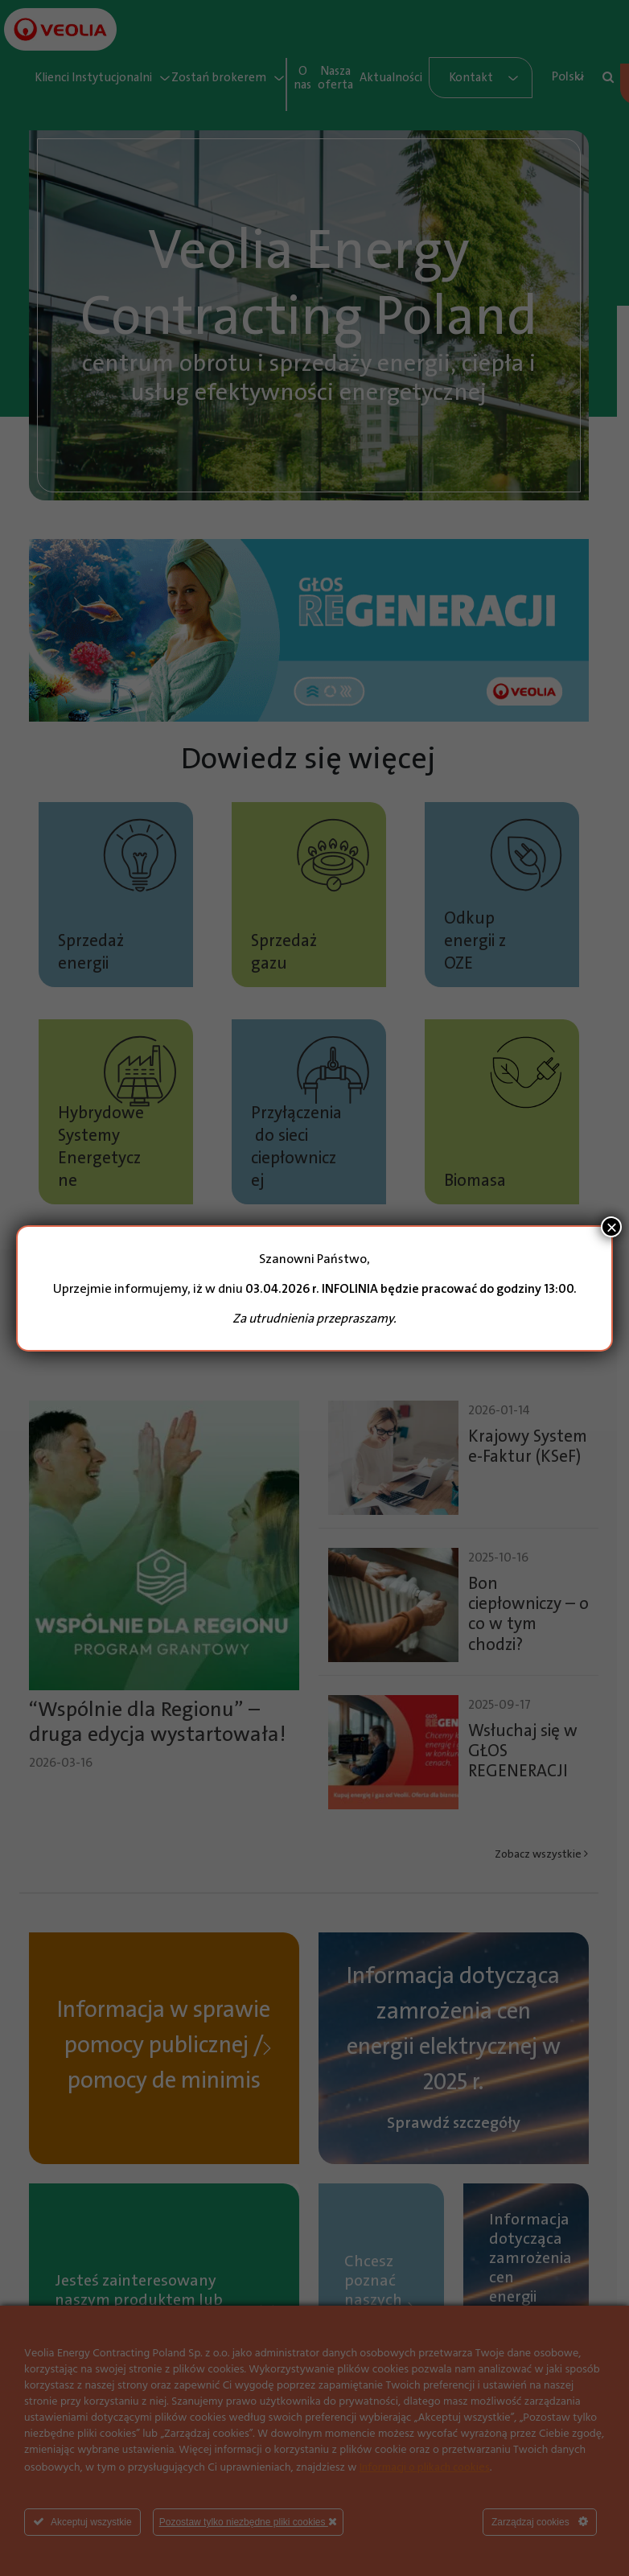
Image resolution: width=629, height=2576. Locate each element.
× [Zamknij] (611, 1226)
